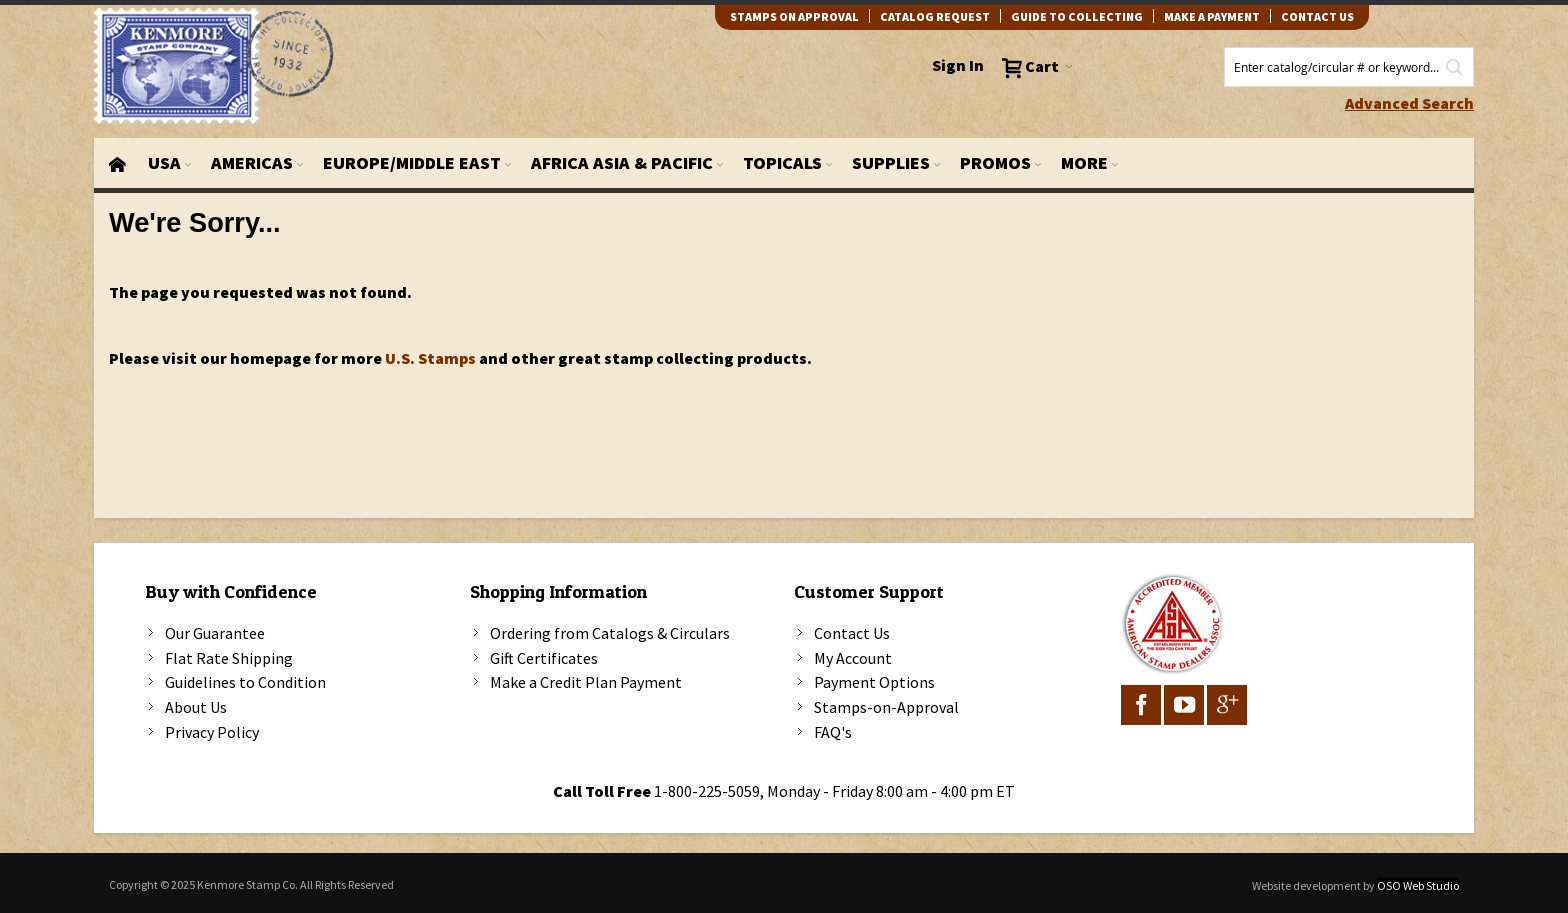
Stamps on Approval (794, 16)
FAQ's (833, 732)
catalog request (935, 16)
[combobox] (1349, 67)
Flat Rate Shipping (229, 658)
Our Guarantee (215, 633)
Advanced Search (1409, 103)
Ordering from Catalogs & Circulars (610, 633)
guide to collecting (1077, 16)
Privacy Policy (212, 732)
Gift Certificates (544, 658)
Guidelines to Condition (245, 682)
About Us (196, 707)
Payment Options (874, 682)
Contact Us (852, 633)
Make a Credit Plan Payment (586, 682)
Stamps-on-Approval (886, 707)
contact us (1317, 16)
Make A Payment (1212, 16)
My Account (853, 658)
